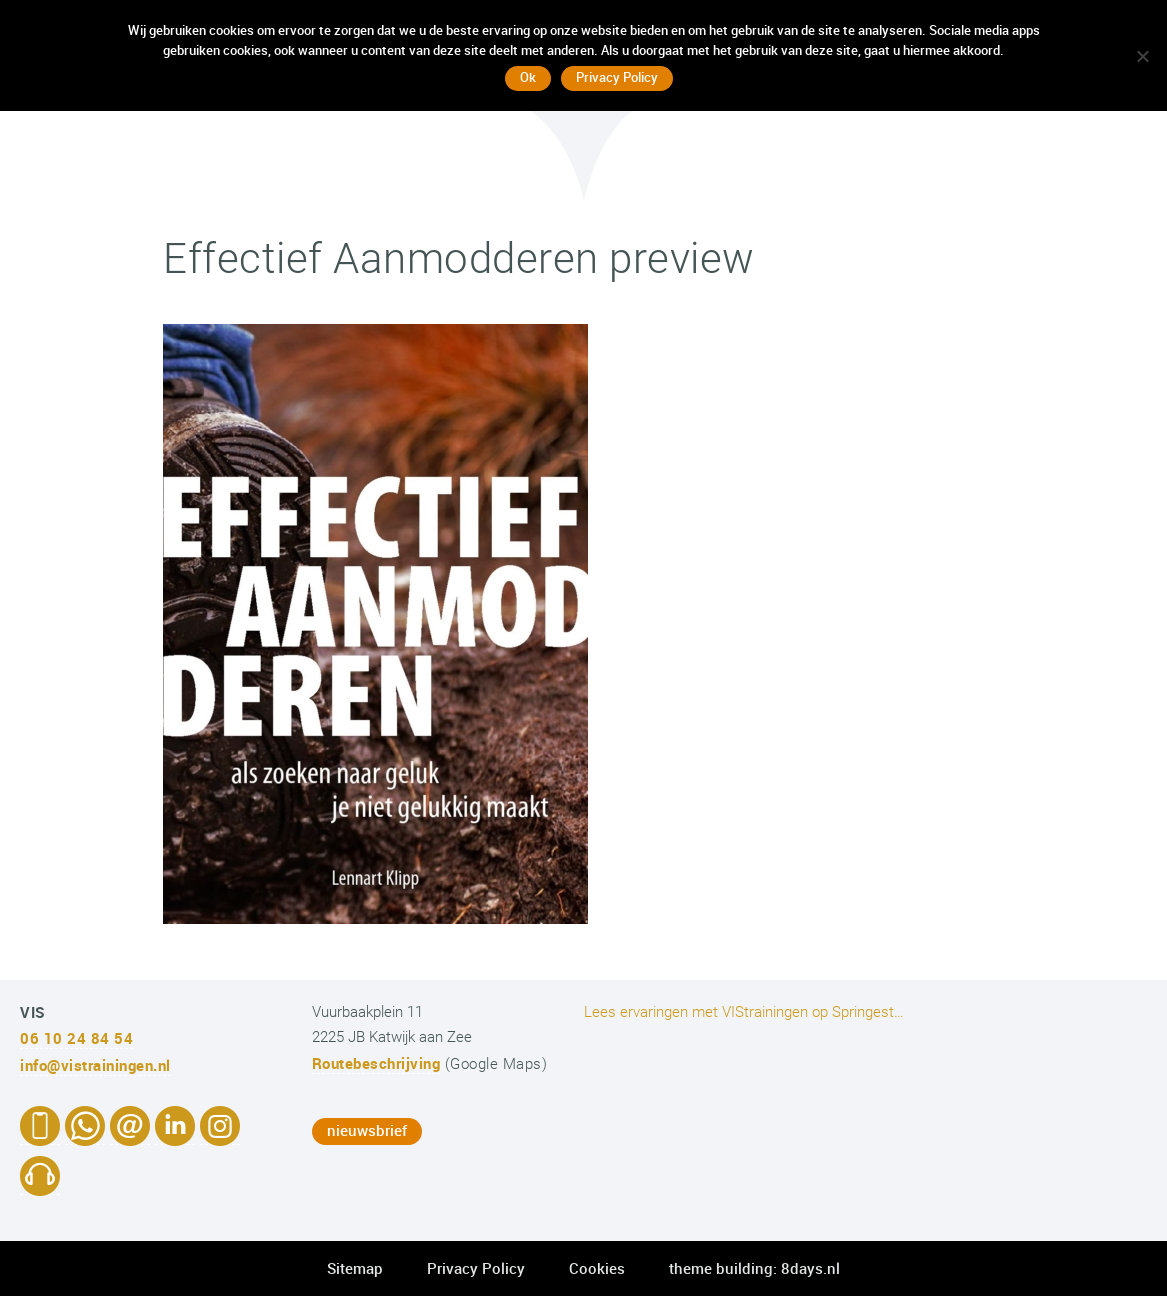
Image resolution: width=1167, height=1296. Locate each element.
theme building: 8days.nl (754, 1268)
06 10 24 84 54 (76, 1038)
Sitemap (355, 1268)
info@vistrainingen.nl (95, 1065)
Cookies (597, 1268)
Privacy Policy (476, 1268)
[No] (1142, 56)
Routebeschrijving (376, 1063)
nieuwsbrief (367, 1130)
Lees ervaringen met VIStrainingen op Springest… (744, 1012)
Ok (528, 77)
